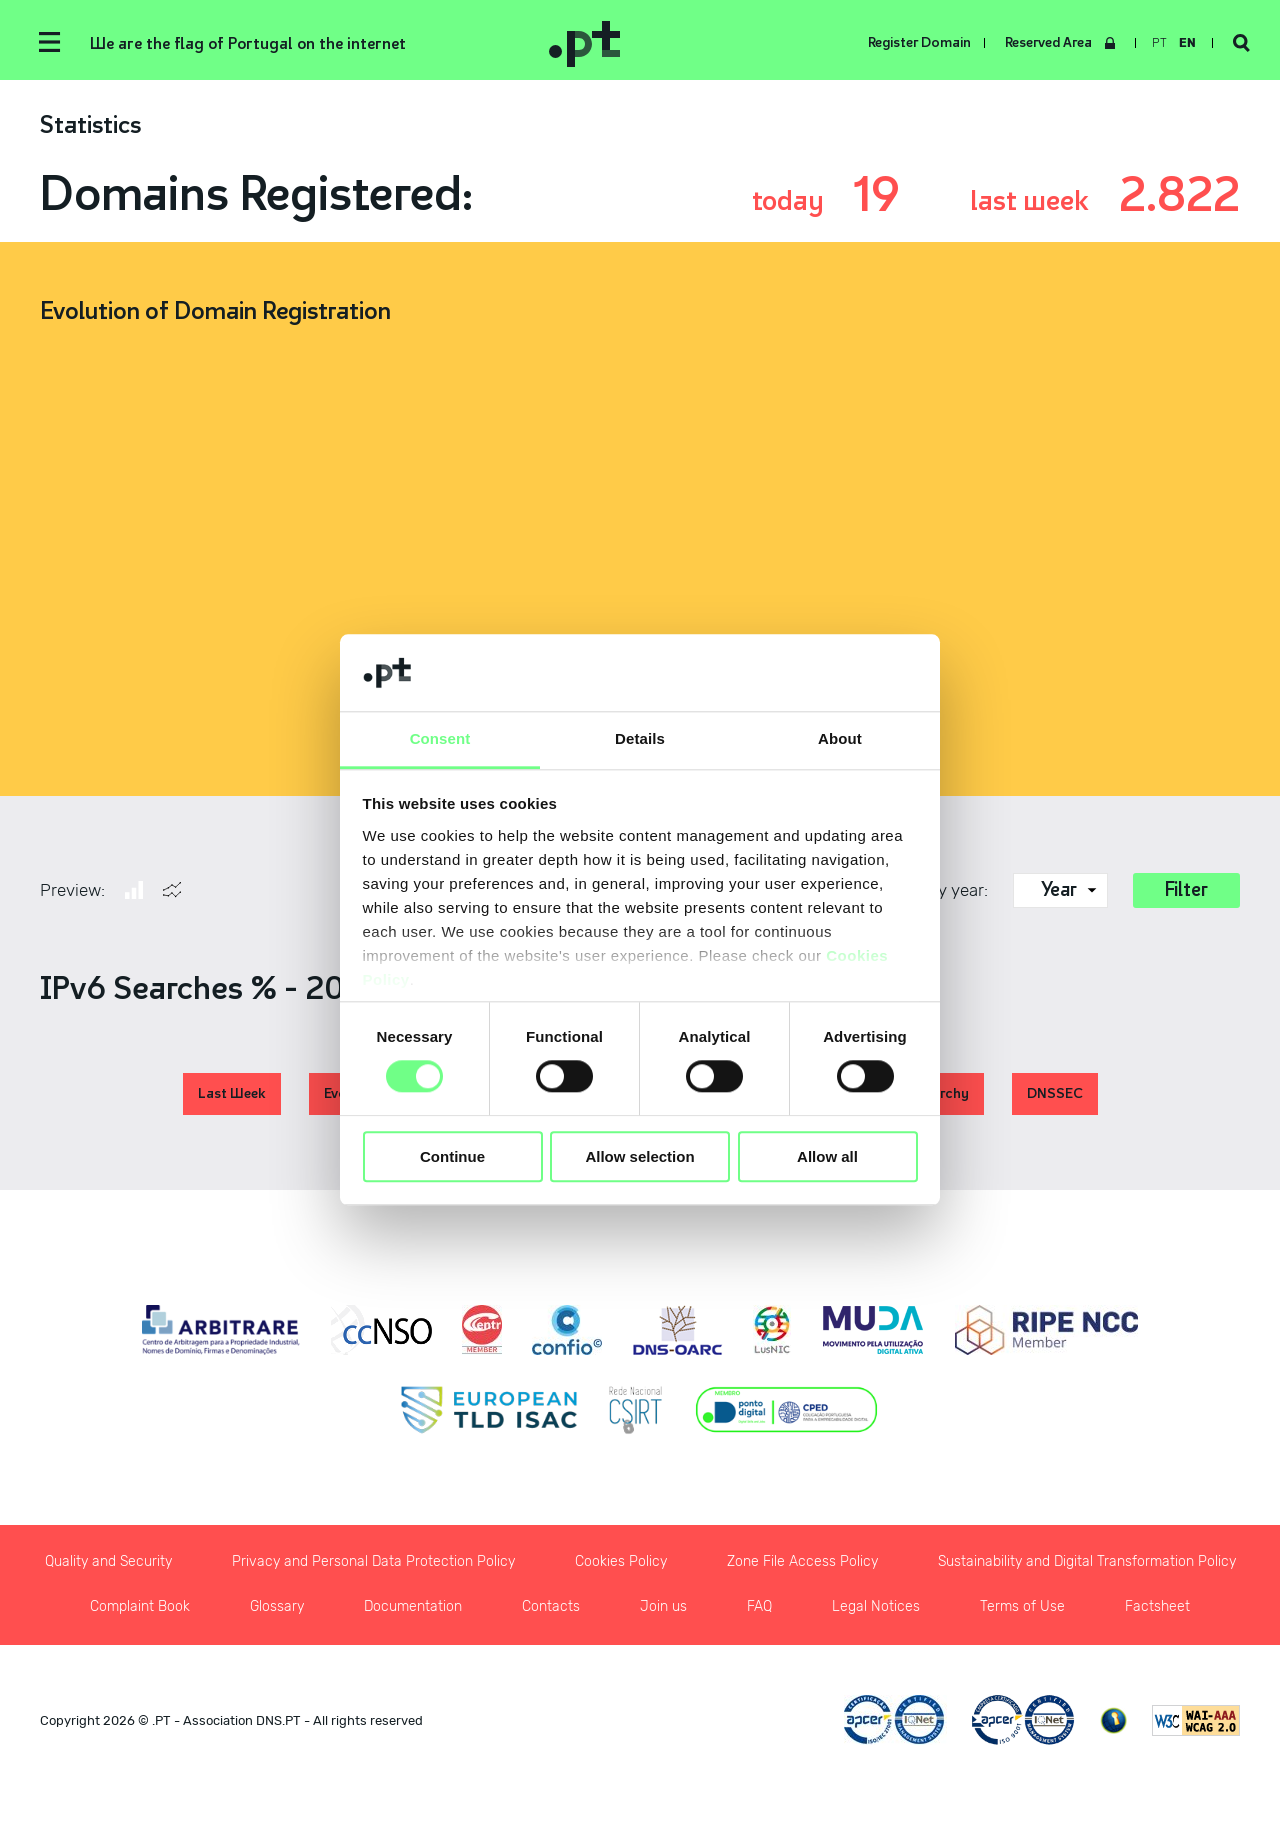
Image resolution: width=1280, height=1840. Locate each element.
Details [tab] (640, 738)
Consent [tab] (440, 738)
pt (1159, 43)
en (1187, 43)
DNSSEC (1055, 1093)
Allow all (827, 1156)
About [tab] (840, 738)
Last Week (232, 1093)
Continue (452, 1156)
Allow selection (639, 1156)
